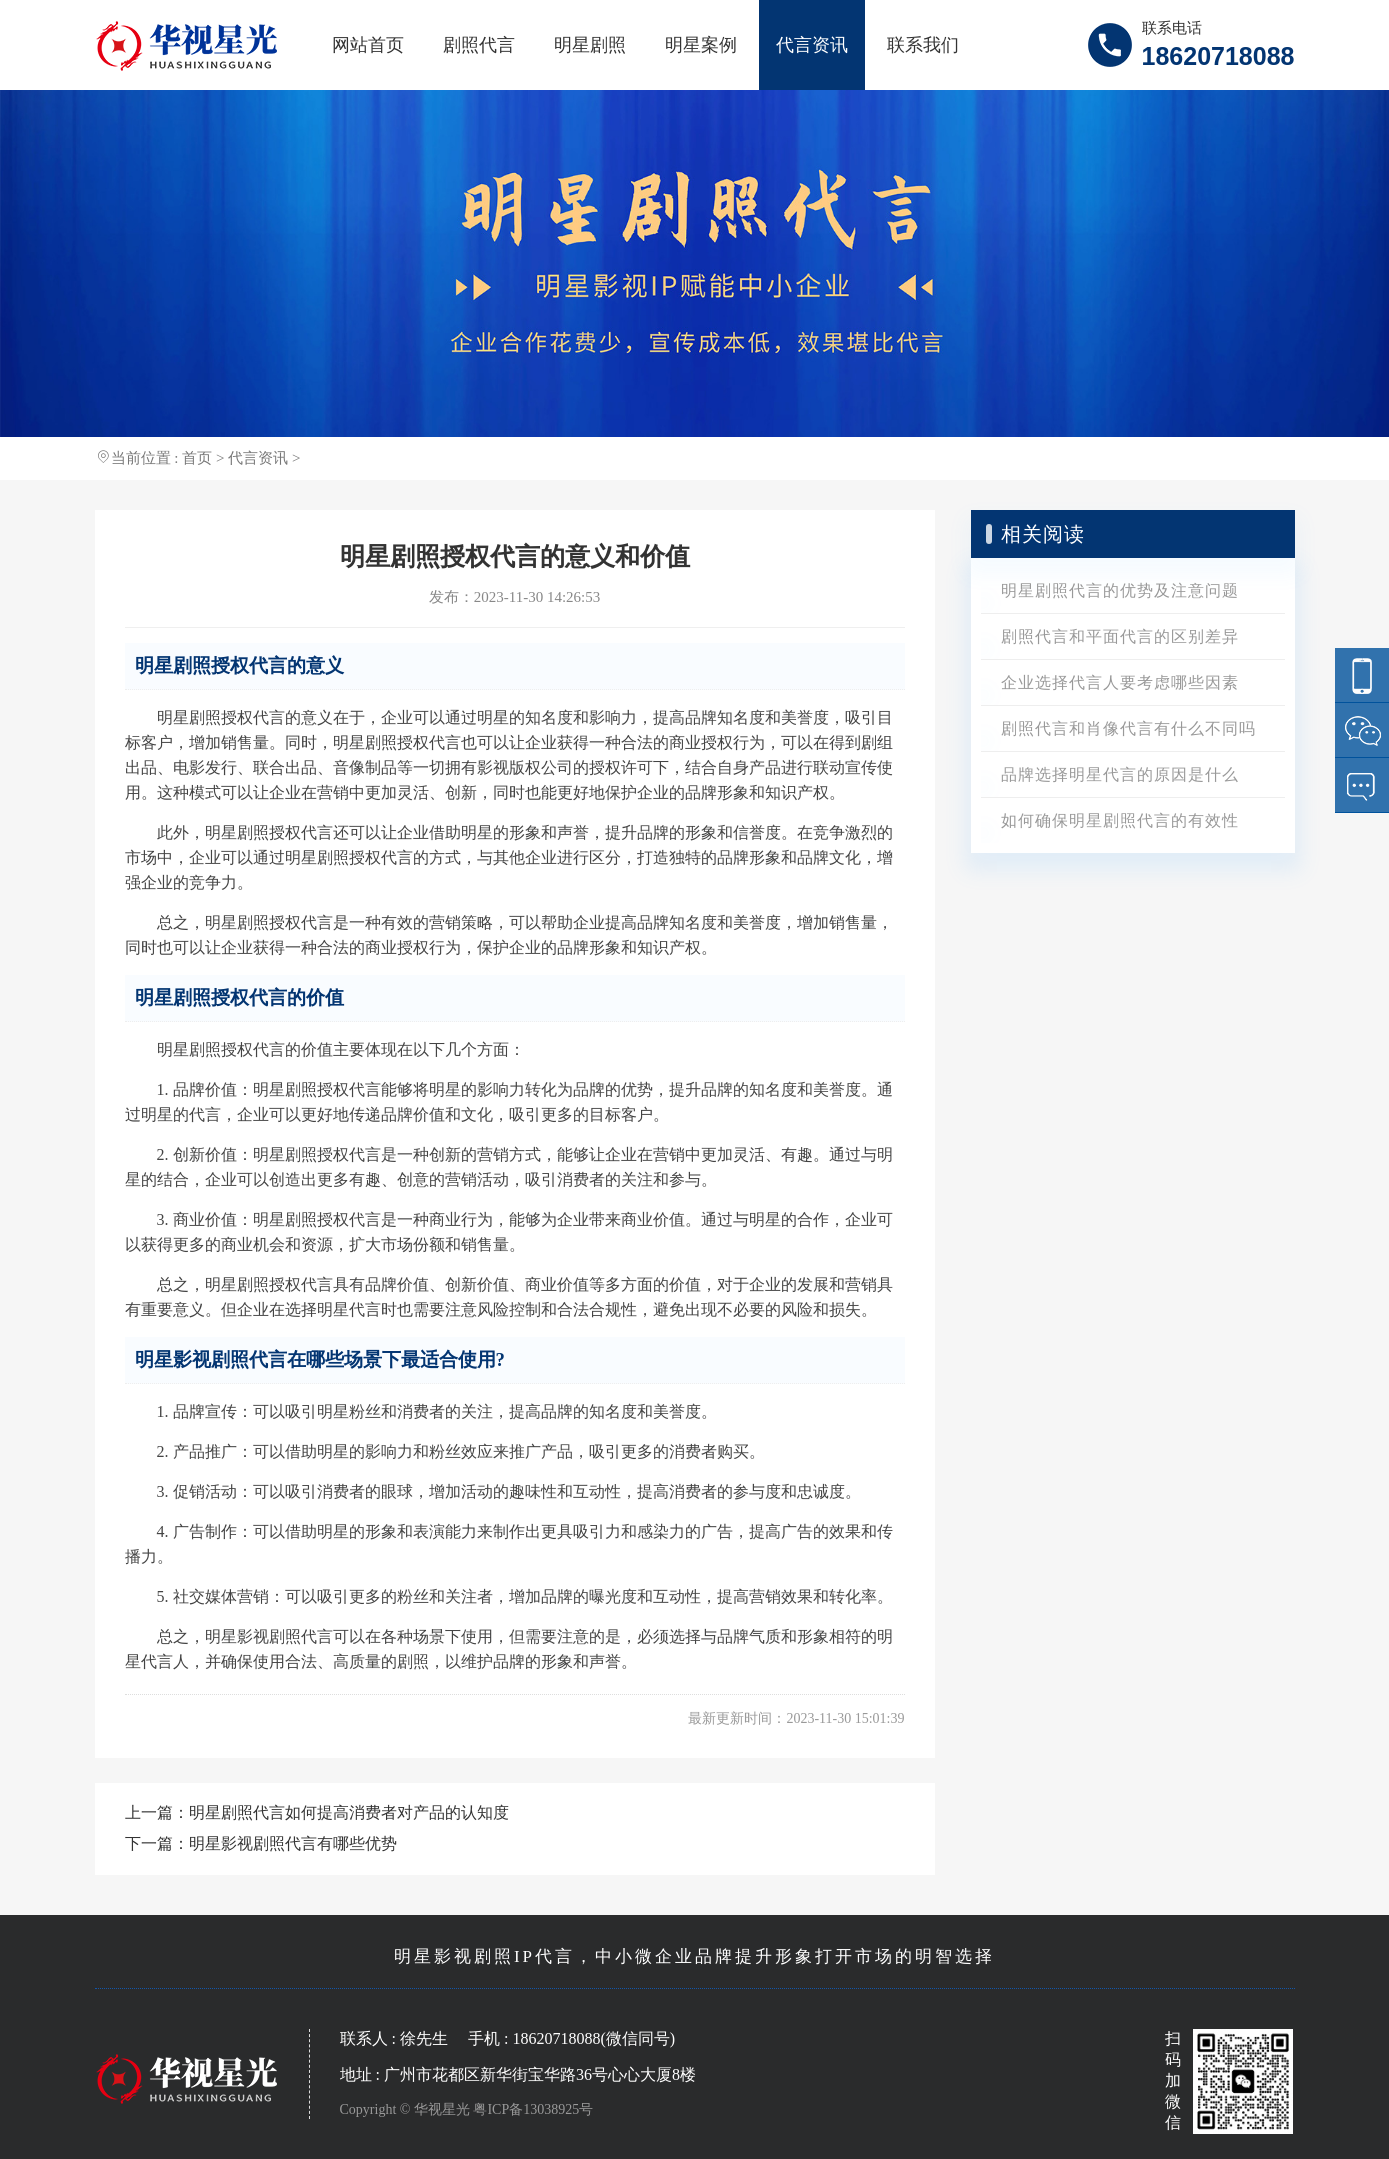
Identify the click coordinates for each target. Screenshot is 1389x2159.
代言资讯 (812, 45)
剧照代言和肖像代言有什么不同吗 (1128, 728)
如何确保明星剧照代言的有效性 (1120, 820)
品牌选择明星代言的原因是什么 (1120, 774)
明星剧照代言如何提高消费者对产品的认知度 (349, 1812)
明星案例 (701, 45)
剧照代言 (479, 45)
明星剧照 (590, 45)
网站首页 (368, 45)
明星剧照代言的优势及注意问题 (1120, 590)
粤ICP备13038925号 (533, 2109)
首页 (197, 458)
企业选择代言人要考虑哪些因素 (1120, 682)
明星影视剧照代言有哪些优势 (293, 1843)
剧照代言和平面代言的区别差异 (1120, 636)
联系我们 (923, 45)
